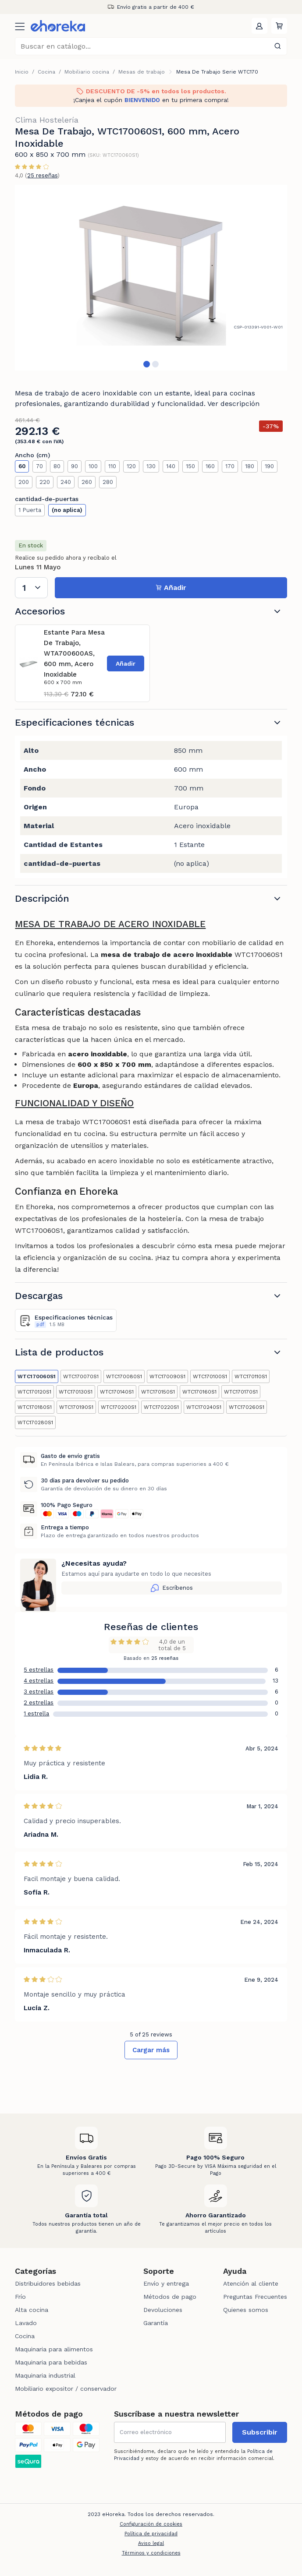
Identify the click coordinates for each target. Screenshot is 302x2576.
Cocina (46, 72)
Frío (20, 2296)
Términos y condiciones (151, 2553)
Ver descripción (233, 403)
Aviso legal (151, 2543)
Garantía (155, 2322)
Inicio (21, 72)
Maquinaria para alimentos (54, 2349)
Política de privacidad (151, 2534)
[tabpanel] (151, 272)
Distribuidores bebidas (48, 2283)
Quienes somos (245, 2309)
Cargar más (151, 2050)
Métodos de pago (169, 2296)
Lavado (26, 2322)
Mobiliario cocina (86, 72)
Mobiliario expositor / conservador (66, 2388)
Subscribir (259, 2432)
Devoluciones (162, 2309)
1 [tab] (146, 364)
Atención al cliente (250, 2283)
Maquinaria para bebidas (51, 2362)
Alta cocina (31, 2309)
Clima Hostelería (46, 119)
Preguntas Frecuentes (255, 2296)
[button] (279, 26)
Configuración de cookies (151, 2524)
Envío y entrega (166, 2283)
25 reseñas (42, 175)
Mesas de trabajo (141, 72)
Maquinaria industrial (45, 2375)
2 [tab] (155, 364)
